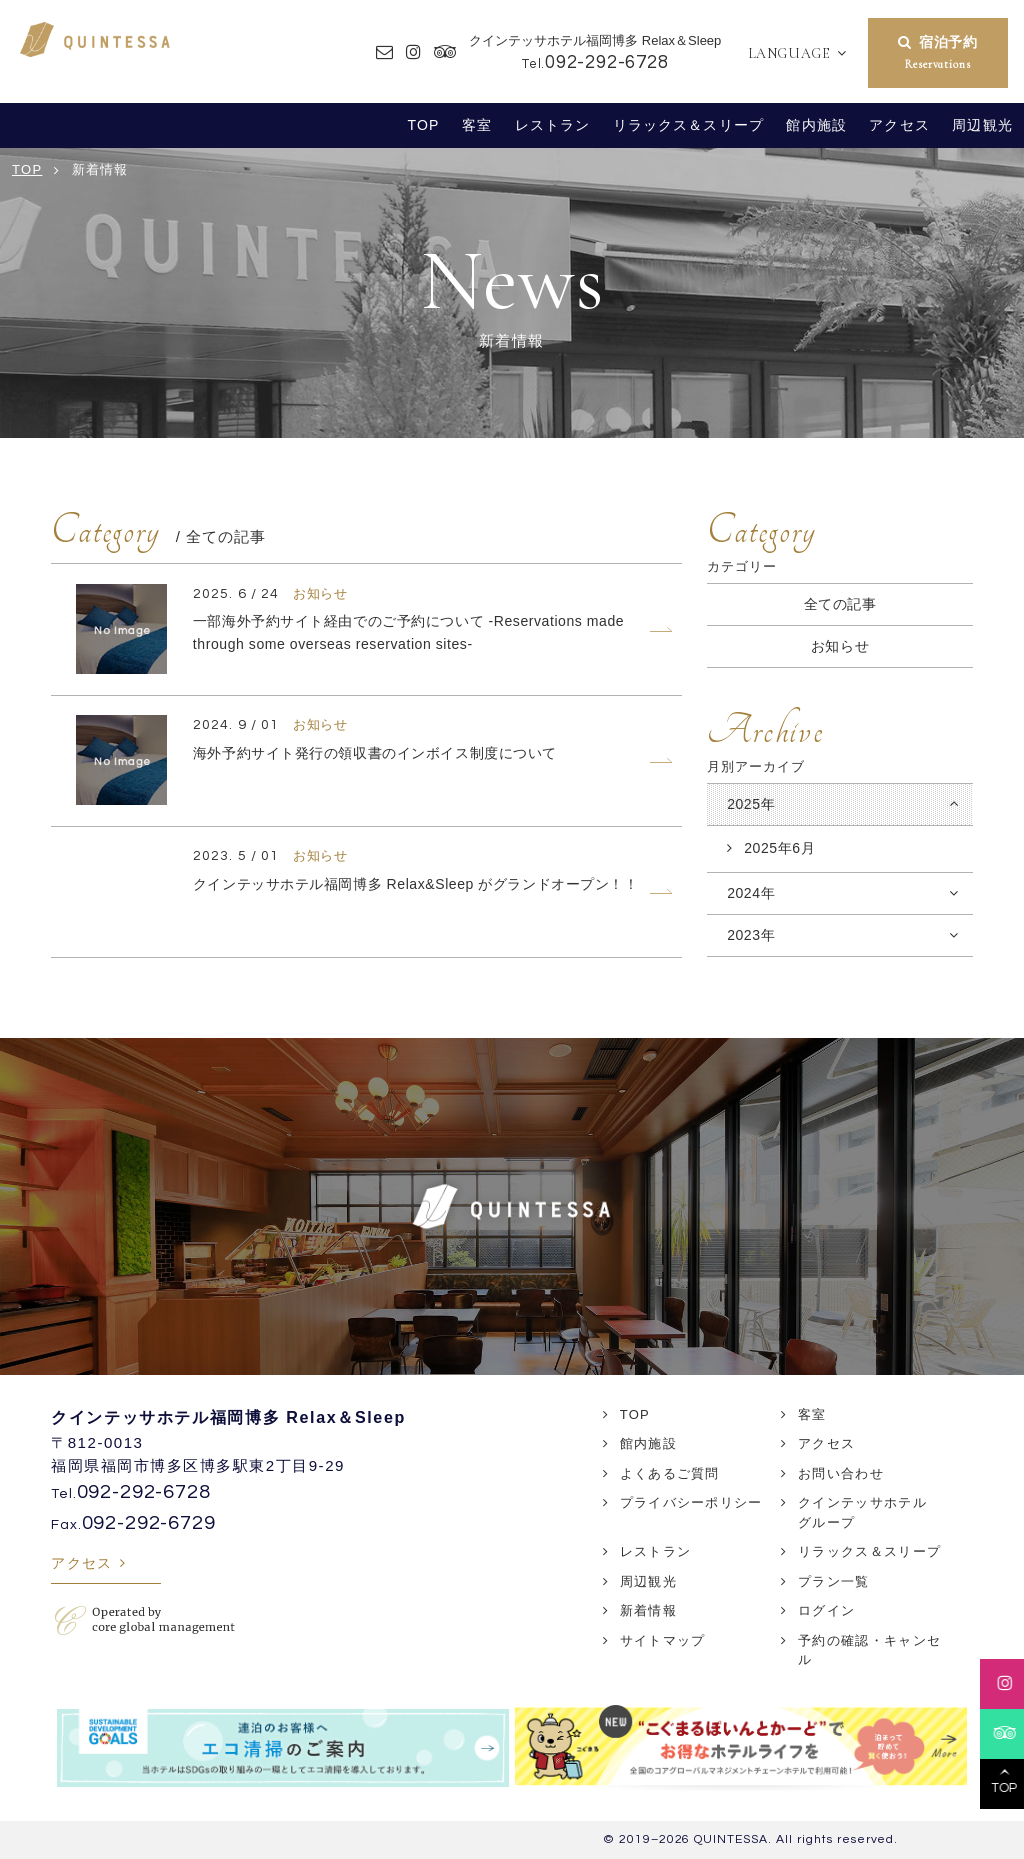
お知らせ (840, 646)
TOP (424, 125)
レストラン (553, 125)
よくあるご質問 (670, 1473)
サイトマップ (663, 1640)
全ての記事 (840, 604)
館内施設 (816, 125)
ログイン (826, 1610)
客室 (477, 125)
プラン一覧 (834, 1581)
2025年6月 (779, 848)
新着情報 (648, 1610)
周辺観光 (982, 125)
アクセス (899, 125)
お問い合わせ (841, 1473)
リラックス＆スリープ (688, 125)
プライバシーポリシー (691, 1502)
